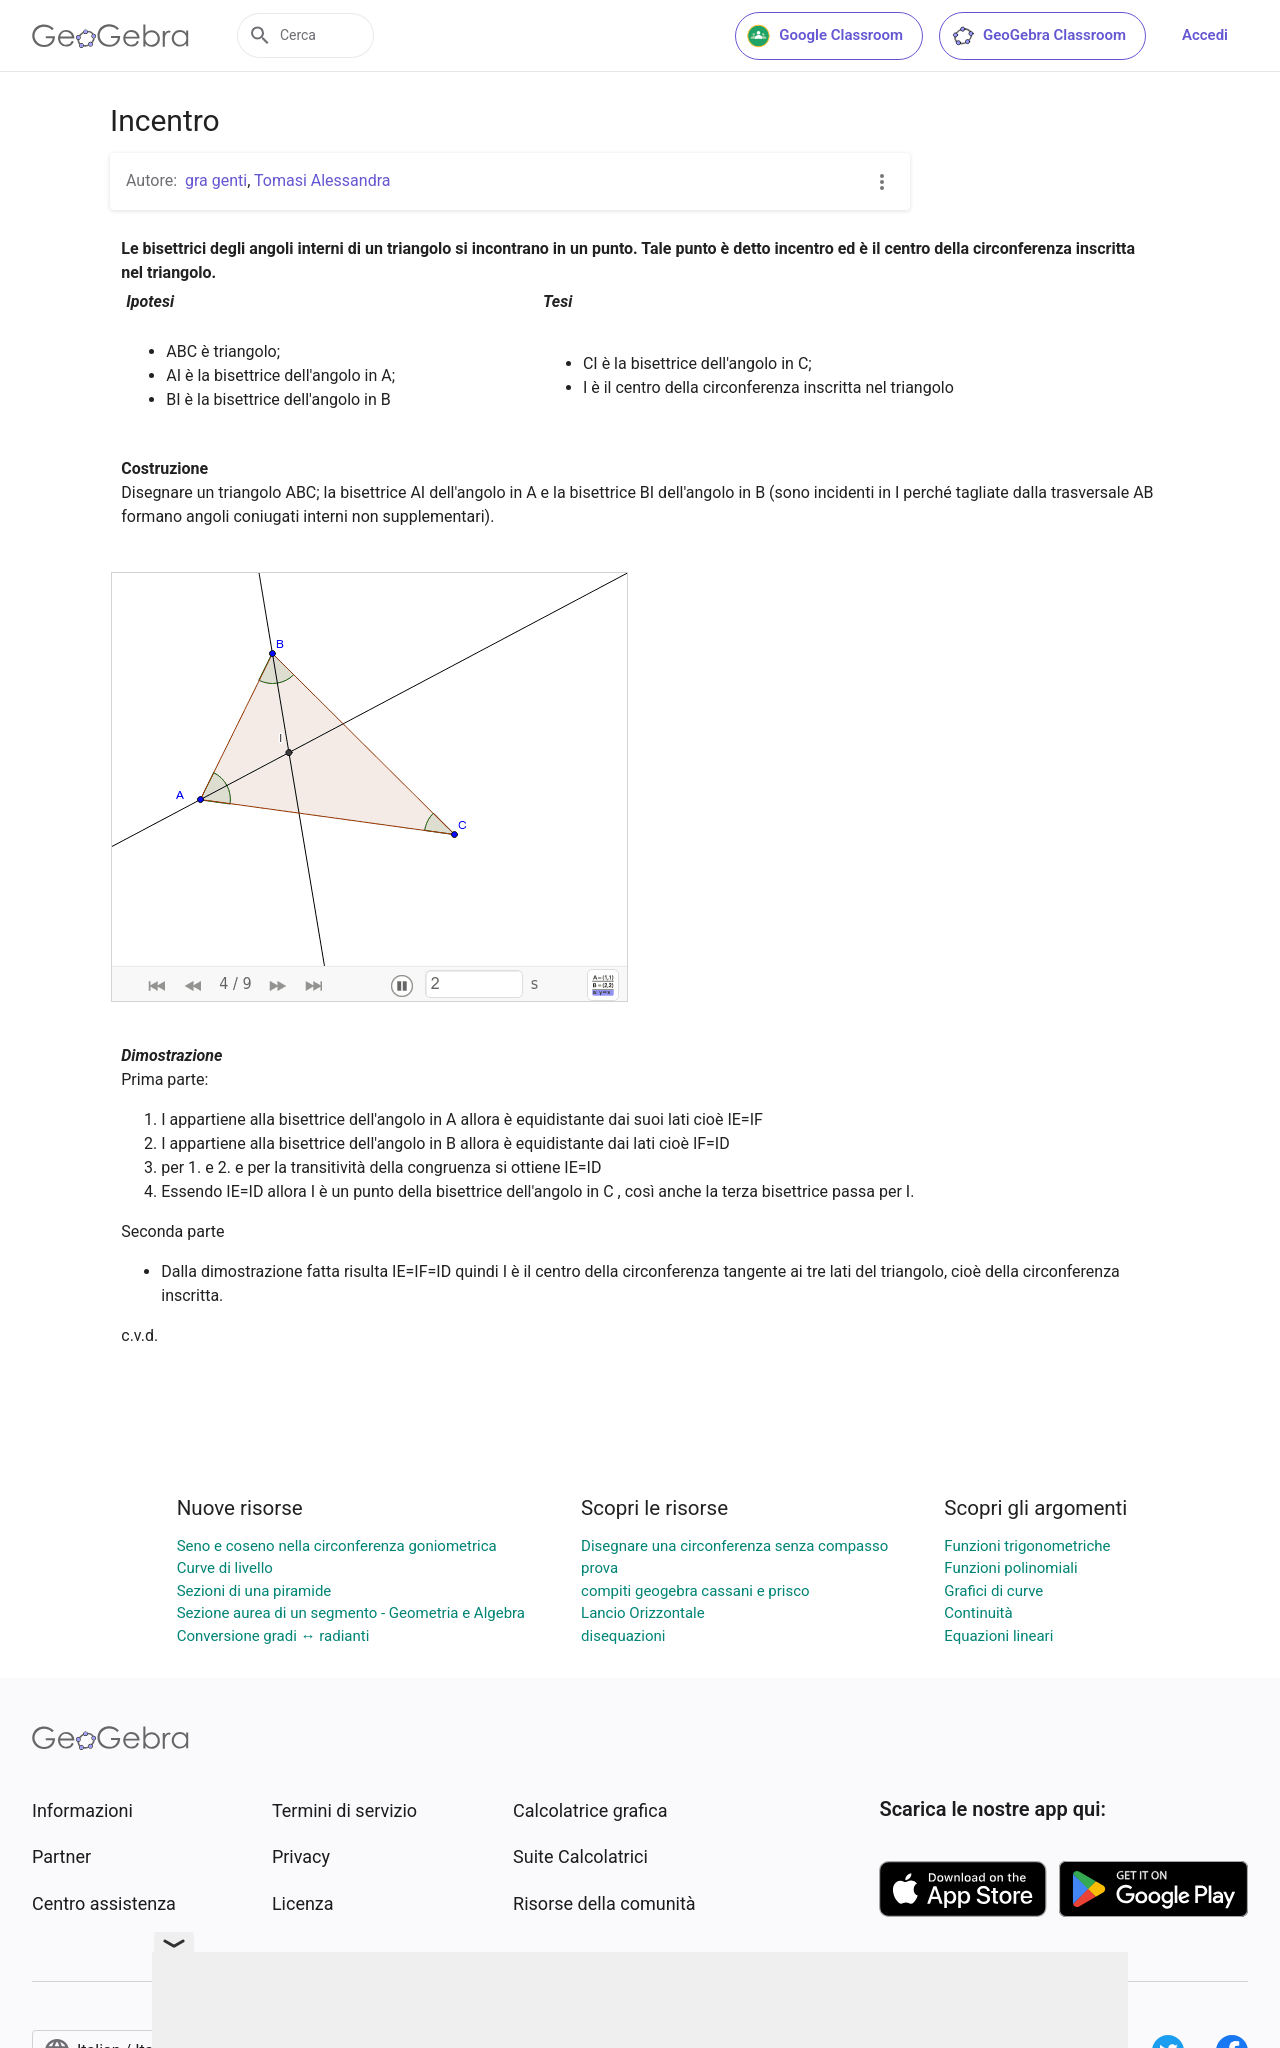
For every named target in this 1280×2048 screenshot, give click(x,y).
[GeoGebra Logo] (110, 36)
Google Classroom (825, 36)
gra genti (216, 180)
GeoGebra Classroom (1038, 36)
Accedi (1205, 35)
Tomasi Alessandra (322, 180)
